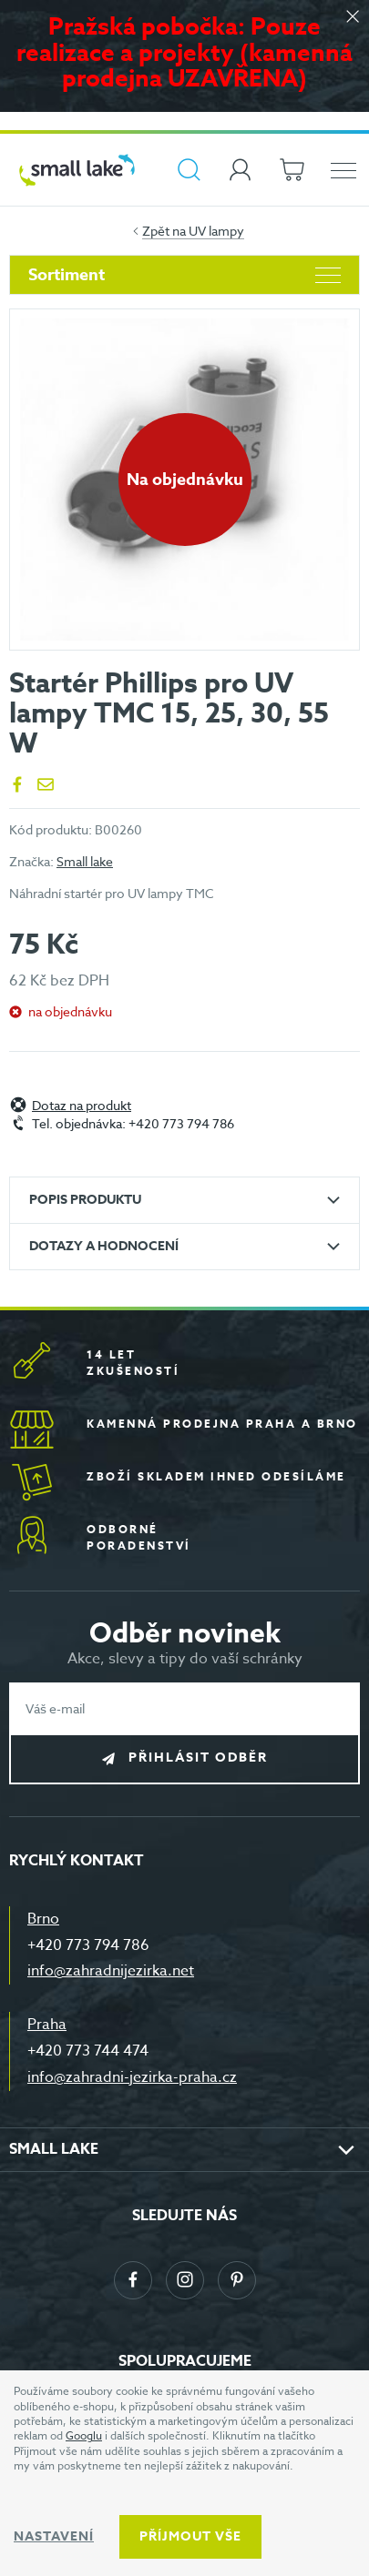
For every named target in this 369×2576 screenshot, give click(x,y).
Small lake (84, 861)
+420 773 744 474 (88, 2051)
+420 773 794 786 (88, 1945)
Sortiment (184, 275)
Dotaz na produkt (81, 1106)
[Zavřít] (352, 17)
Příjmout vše (190, 2536)
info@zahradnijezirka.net (110, 1971)
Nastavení (54, 2536)
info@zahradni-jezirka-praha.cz (132, 2077)
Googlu (84, 2435)
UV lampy (216, 230)
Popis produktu (85, 1199)
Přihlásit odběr (198, 1758)
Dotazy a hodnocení (104, 1246)
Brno (43, 1919)
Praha (47, 2025)
